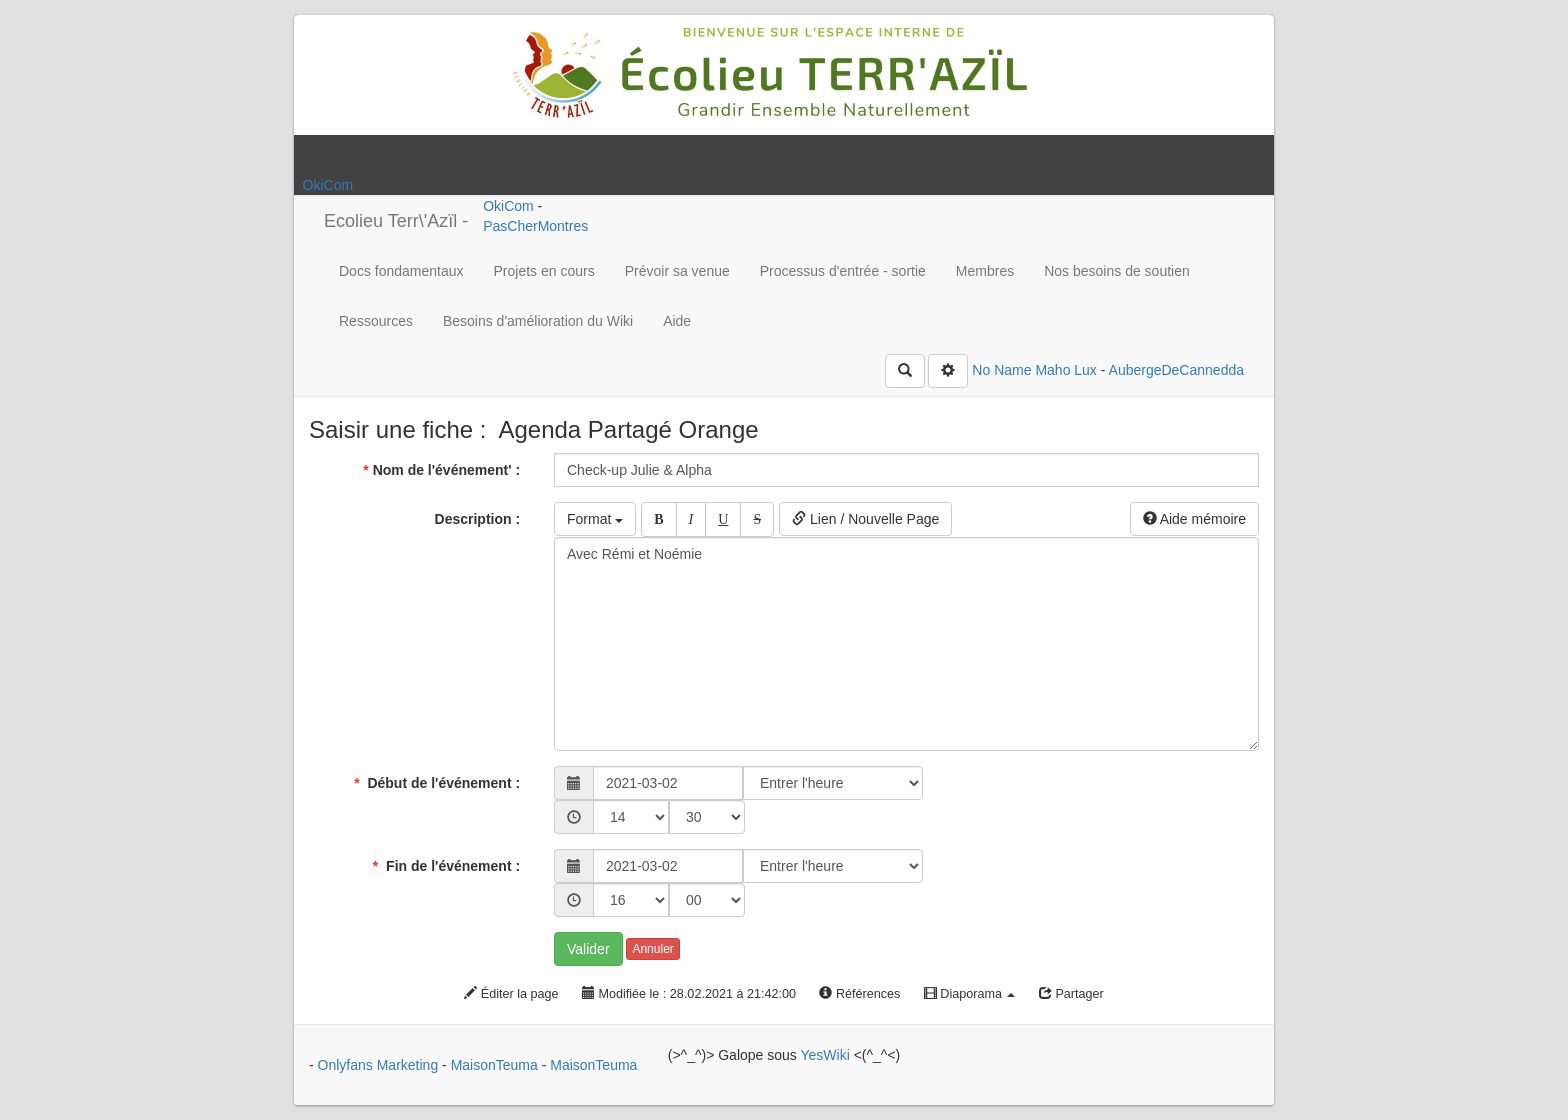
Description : (479, 519)
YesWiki (824, 1055)
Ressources (376, 321)
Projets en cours (544, 271)
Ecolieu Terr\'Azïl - (396, 221)
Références (859, 994)
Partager (1071, 994)
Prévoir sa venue (677, 271)
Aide (677, 321)
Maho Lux (1065, 370)
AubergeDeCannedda (1176, 370)
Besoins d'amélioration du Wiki (538, 321)
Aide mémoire (1194, 519)
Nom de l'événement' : (443, 470)
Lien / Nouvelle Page (865, 519)
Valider (588, 949)
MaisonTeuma (496, 1065)
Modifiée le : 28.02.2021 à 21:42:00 (689, 994)
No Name (1001, 370)
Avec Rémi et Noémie (906, 644)
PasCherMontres (535, 226)
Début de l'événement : (439, 783)
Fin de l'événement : (448, 866)
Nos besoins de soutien (1117, 271)
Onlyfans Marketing (380, 1065)
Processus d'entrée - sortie (843, 271)
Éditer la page (511, 994)
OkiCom (328, 185)
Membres (985, 271)
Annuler (652, 949)
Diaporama (970, 994)
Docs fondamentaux (401, 271)
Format (595, 519)
